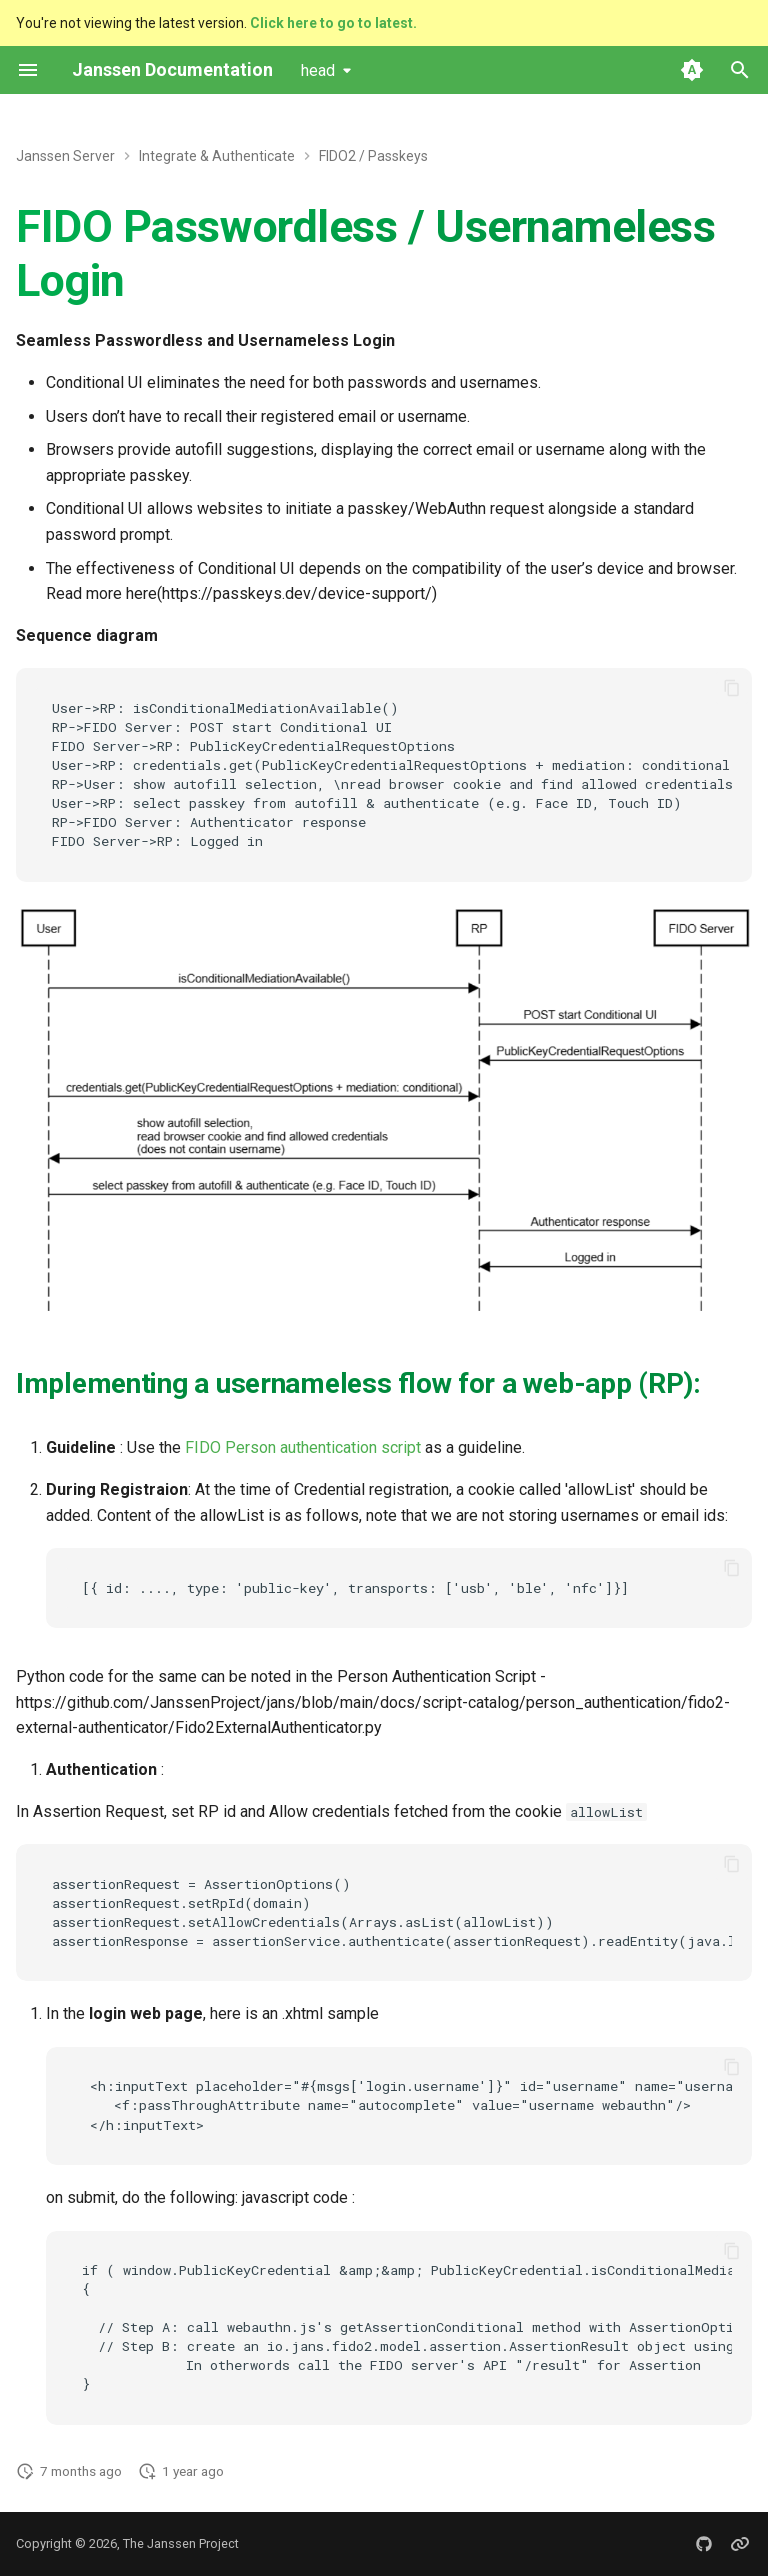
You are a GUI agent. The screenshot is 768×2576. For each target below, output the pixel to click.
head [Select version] (318, 70)
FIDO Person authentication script (303, 1447)
